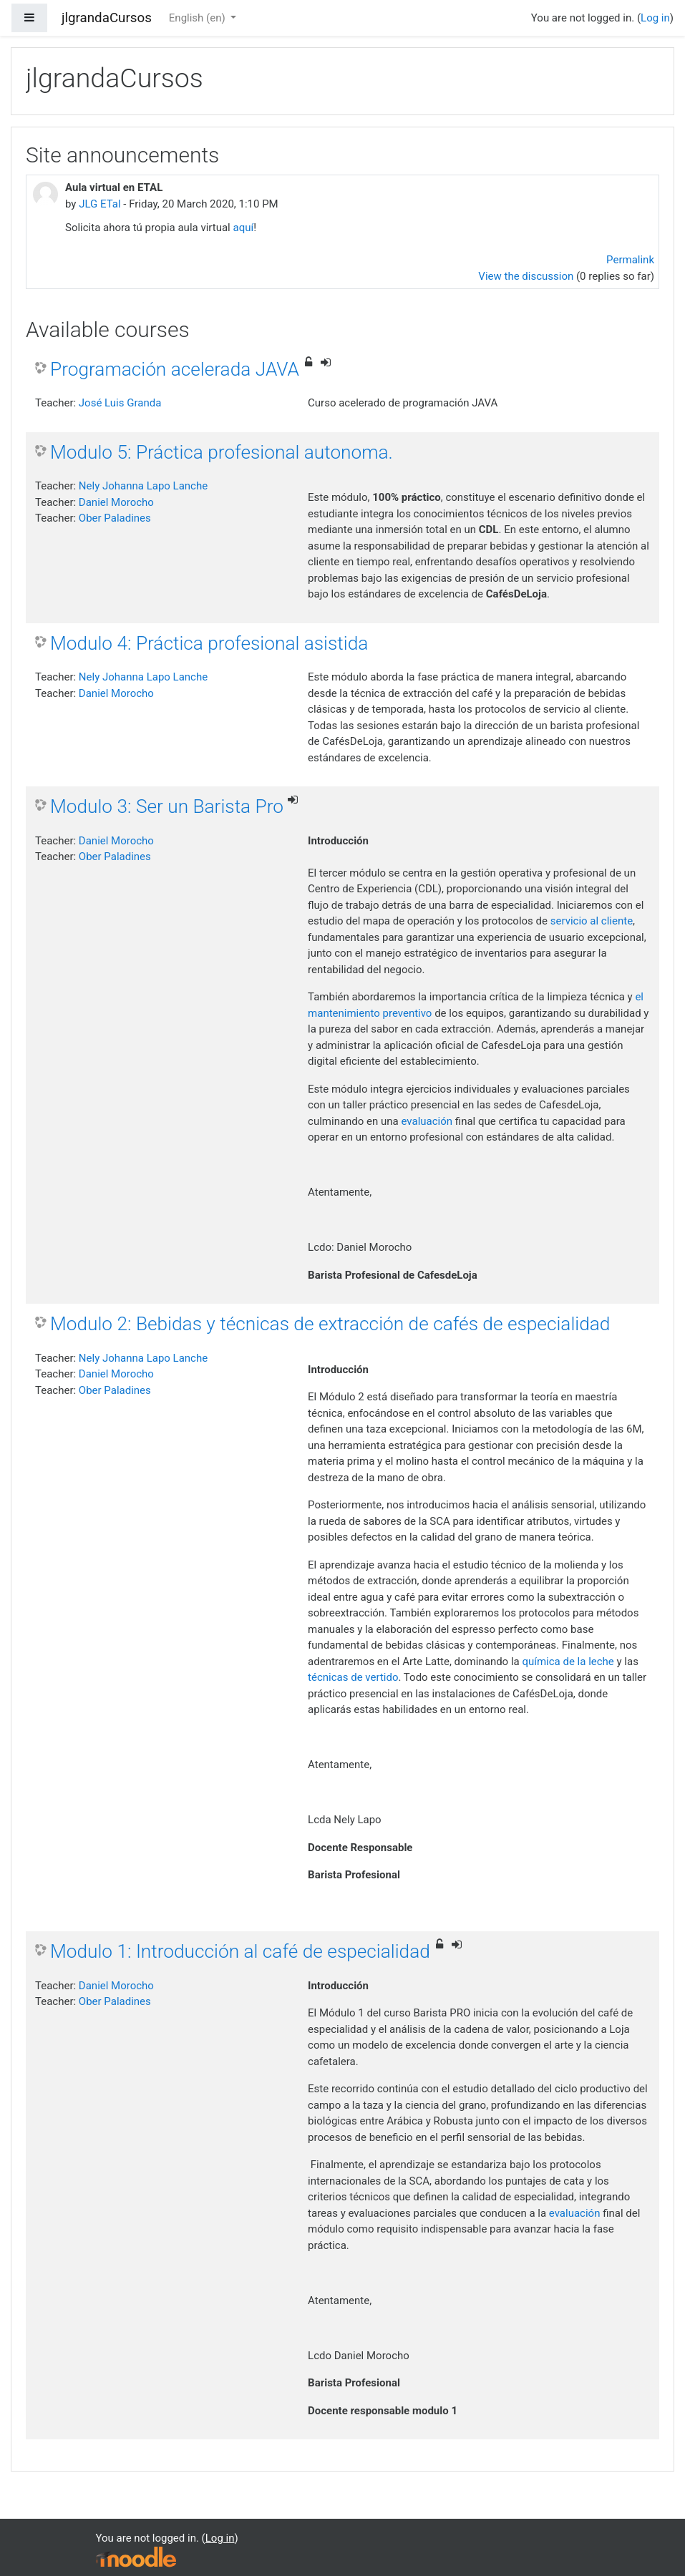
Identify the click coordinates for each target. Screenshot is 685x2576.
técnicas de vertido (353, 1677)
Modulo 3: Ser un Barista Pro (166, 806)
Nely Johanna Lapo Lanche (143, 485)
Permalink (630, 259)
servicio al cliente (591, 920)
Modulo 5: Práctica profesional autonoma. (221, 452)
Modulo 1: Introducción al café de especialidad (240, 1951)
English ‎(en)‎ (198, 17)
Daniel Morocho (116, 502)
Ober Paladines (115, 518)
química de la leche (567, 1661)
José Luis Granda (120, 402)
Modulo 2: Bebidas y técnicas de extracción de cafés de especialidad (330, 1324)
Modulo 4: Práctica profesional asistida (209, 643)
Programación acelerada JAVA (174, 369)
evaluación (427, 1121)
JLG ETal (99, 203)
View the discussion (525, 276)
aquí (243, 227)
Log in (655, 17)
